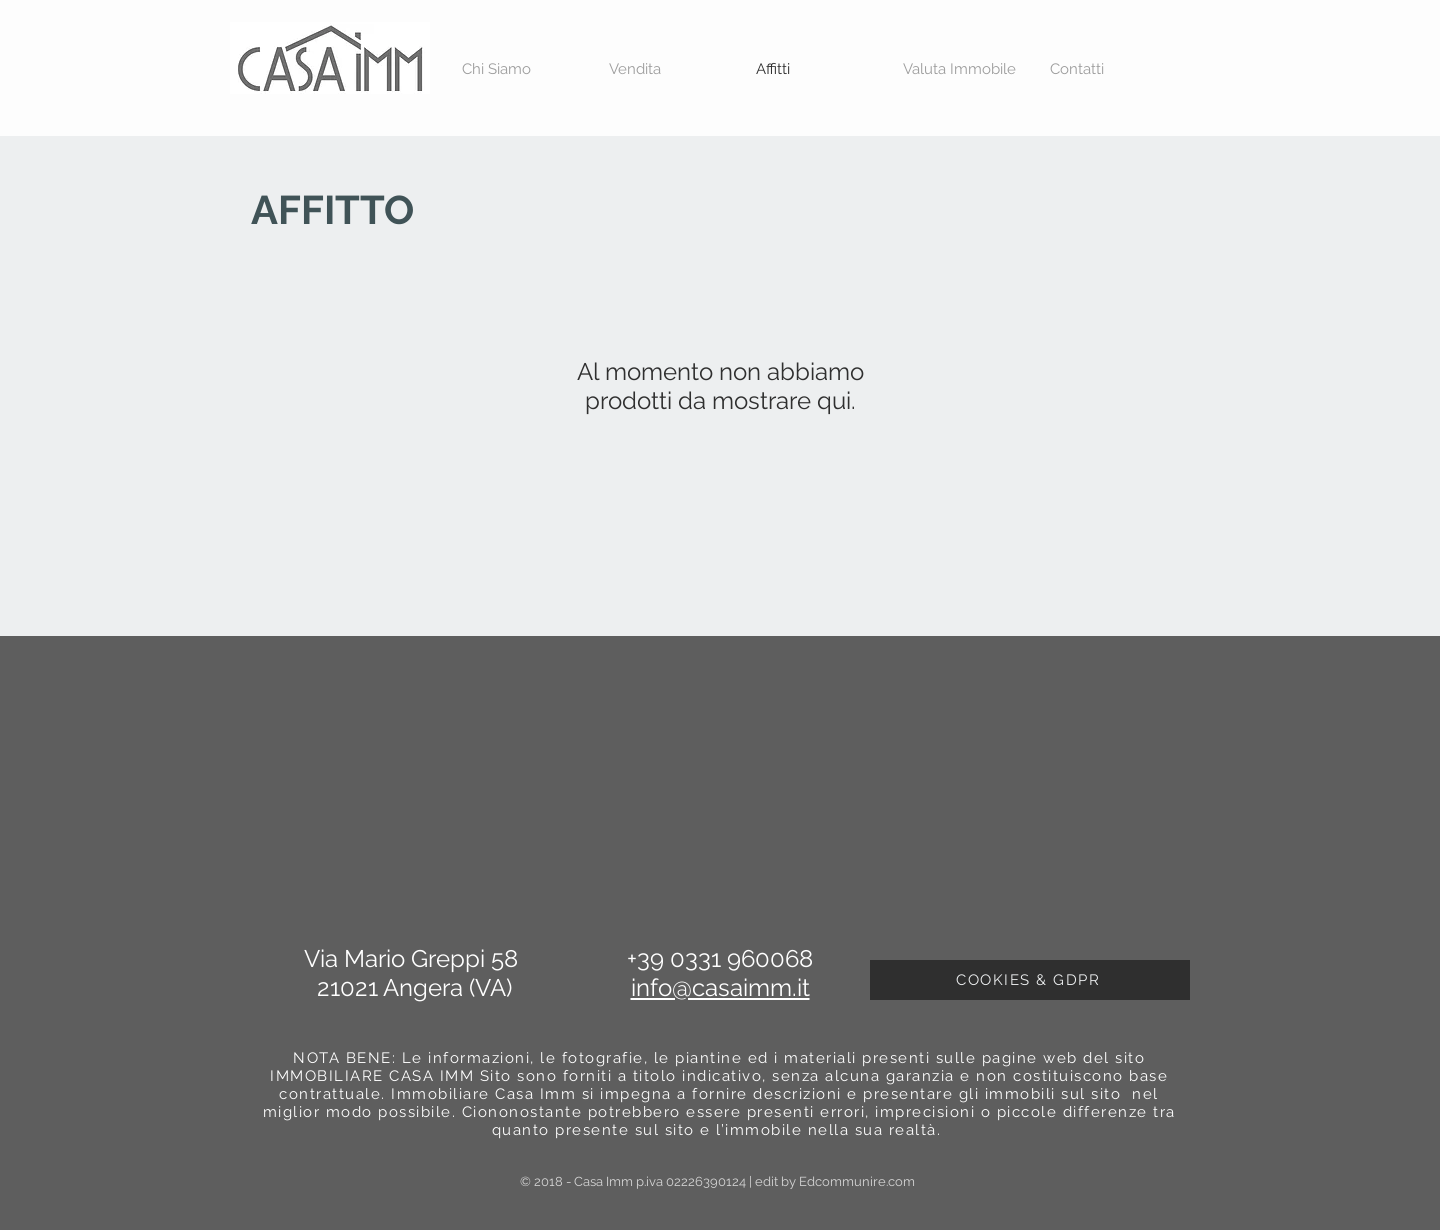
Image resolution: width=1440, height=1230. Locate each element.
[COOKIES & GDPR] (1030, 980)
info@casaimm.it (720, 987)
